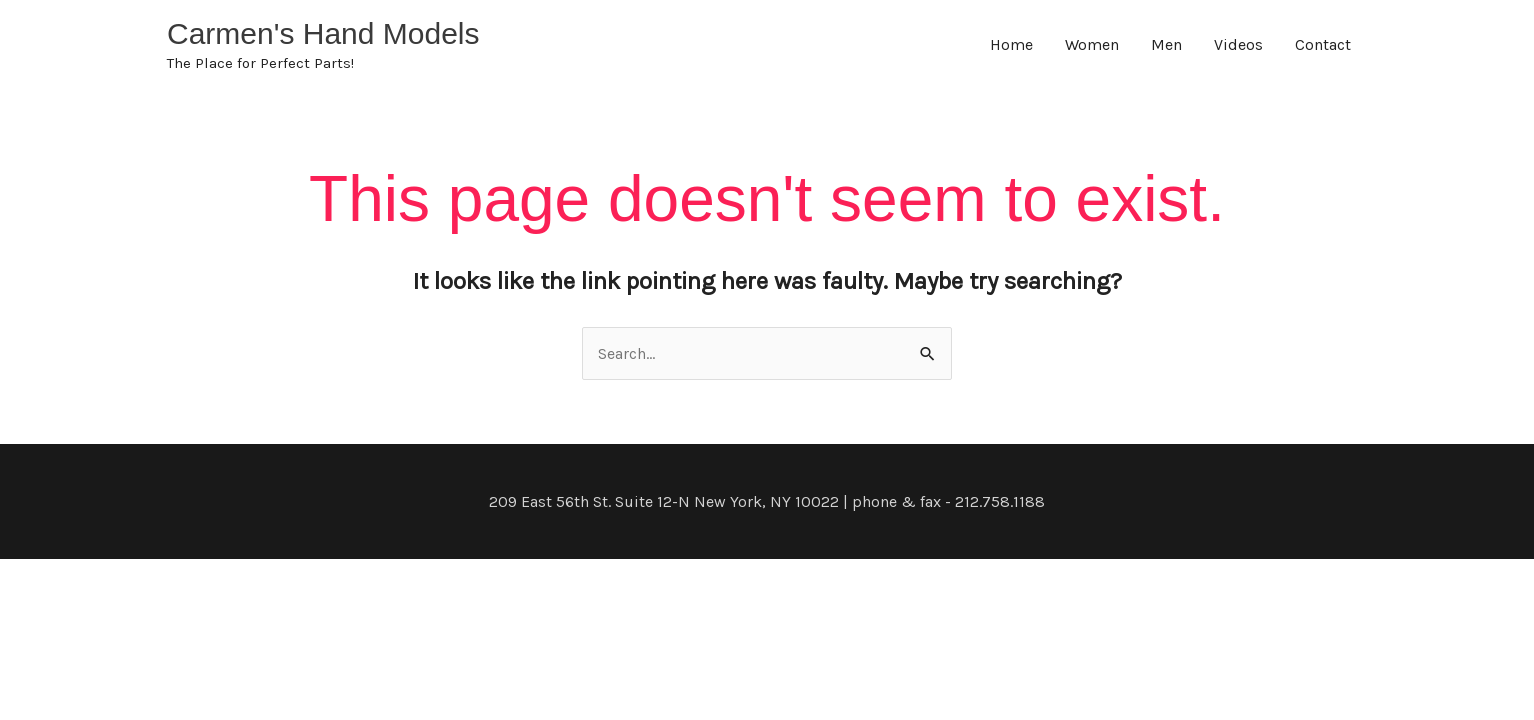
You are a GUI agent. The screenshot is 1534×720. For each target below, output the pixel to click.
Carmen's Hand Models (323, 33)
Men (1166, 44)
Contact (1323, 44)
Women (1092, 44)
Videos (1238, 44)
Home (1011, 44)
